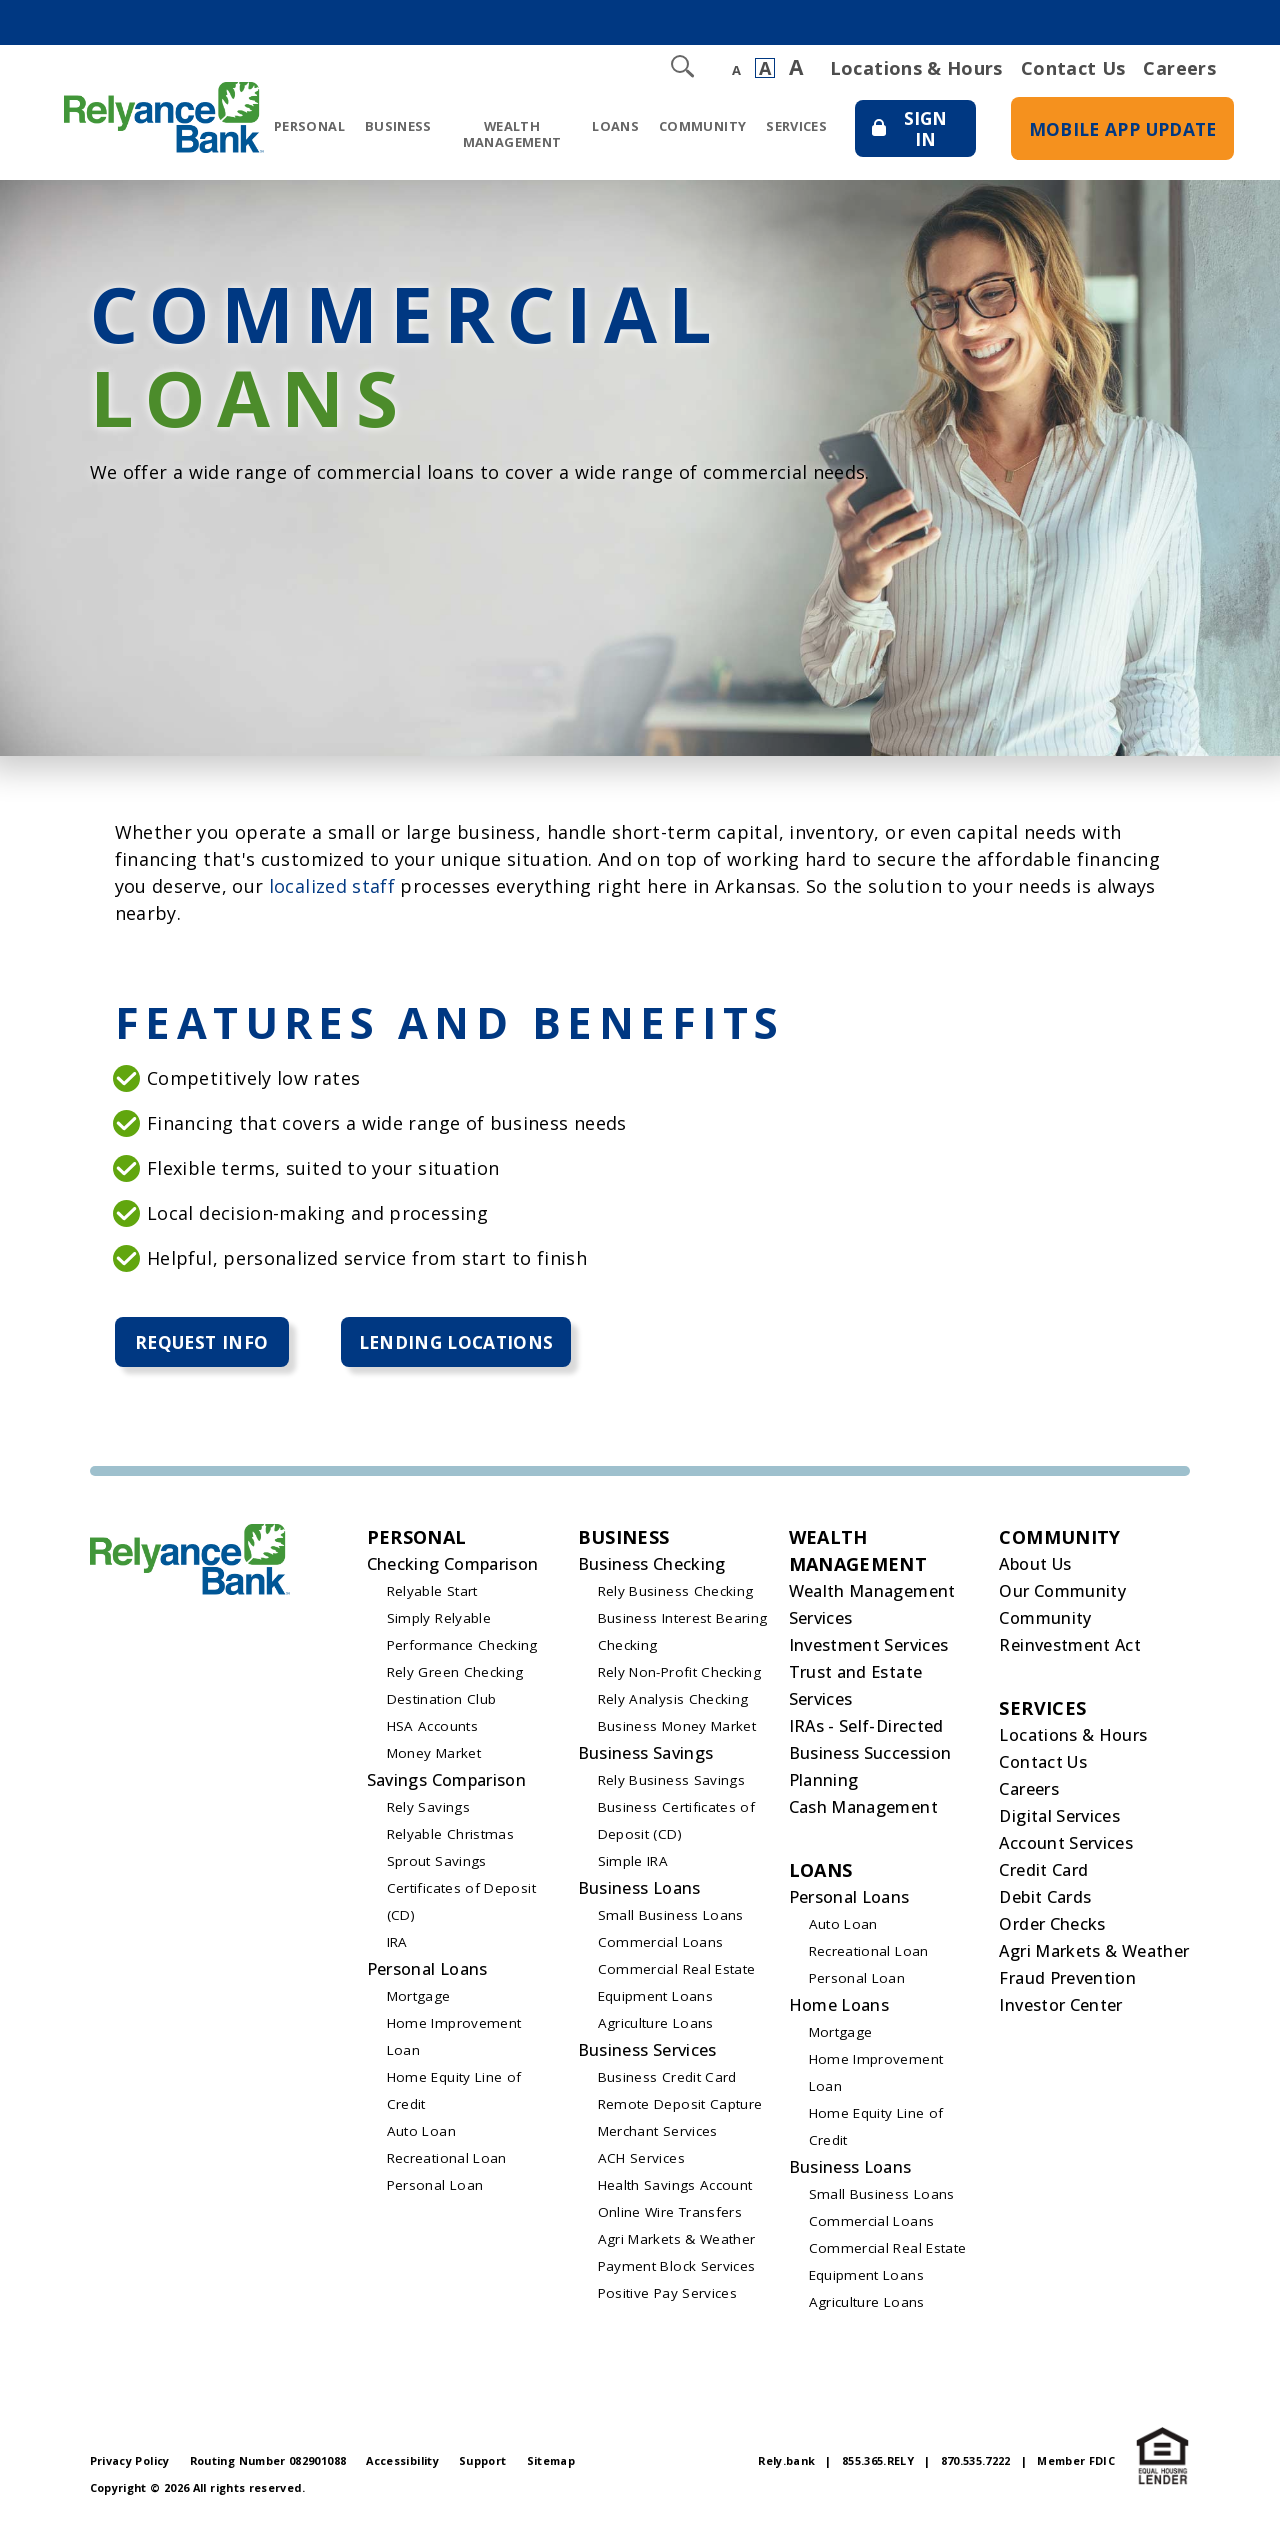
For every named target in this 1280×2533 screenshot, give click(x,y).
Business (398, 126)
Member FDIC (1076, 2462)
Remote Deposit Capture (680, 2106)
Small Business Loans (671, 1917)
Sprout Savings (437, 1863)
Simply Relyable (439, 1620)
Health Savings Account (675, 2187)
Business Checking (652, 1566)
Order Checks (1052, 1926)
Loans (597, 126)
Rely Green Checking (455, 1674)
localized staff (332, 886)
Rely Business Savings (672, 1782)
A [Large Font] (796, 67)
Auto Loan (421, 2133)
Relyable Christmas (450, 1836)
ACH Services (641, 2160)
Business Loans (639, 1890)
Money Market (434, 1755)
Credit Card (1043, 1872)
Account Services (1066, 1845)
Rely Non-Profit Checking (680, 1674)
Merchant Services (658, 2133)
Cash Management (863, 1809)
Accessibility (402, 2462)
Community (684, 126)
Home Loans (839, 2007)
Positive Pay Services (668, 2295)
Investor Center (1060, 2007)
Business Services (647, 2052)
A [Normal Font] (765, 68)
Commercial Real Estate (677, 1971)
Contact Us (1073, 68)
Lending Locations (466, 1343)
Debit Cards (1045, 1899)
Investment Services (869, 1647)
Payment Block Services (677, 2268)
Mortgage (419, 1998)
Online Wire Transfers (670, 2214)
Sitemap (551, 2462)
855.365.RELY (878, 2462)
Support (483, 2462)
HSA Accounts (432, 1728)
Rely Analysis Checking (673, 1701)
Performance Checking (462, 1647)
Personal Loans (427, 1971)
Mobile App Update (1116, 141)
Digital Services (1059, 1818)
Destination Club (442, 1701)
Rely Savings (428, 1809)
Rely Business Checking (676, 1593)
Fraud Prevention (1067, 1980)
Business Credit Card (667, 2079)
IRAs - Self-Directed (866, 1728)
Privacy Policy (130, 2462)
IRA (397, 1944)
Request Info (204, 1343)
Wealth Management (503, 133)
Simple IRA (633, 1863)
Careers (1179, 68)
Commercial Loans (661, 1944)
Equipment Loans (655, 1998)
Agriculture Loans (656, 2025)
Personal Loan (435, 2187)
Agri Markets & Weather (677, 2241)
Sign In (909, 144)
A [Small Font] (736, 70)
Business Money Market (677, 1728)
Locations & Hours (916, 68)
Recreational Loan (447, 2160)
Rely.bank (786, 2462)
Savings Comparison (446, 1782)
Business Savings (646, 1755)
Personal (309, 126)
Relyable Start (432, 1593)
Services (778, 126)
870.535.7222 (976, 2462)
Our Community (1062, 1593)
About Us (1035, 1566)
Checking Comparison (453, 1566)
